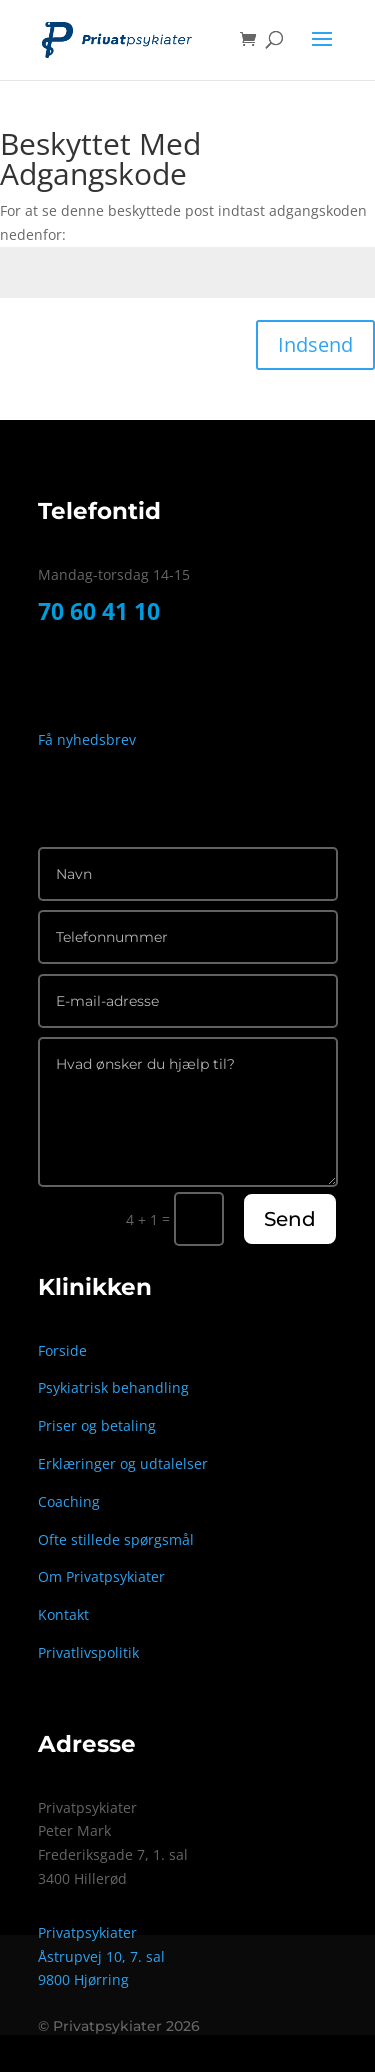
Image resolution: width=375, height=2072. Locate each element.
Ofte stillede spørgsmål (116, 1539)
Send (290, 1219)
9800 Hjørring (83, 1979)
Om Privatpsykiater (101, 1576)
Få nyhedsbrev (89, 739)
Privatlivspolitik (88, 1652)
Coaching (69, 1501)
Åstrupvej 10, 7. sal (101, 1956)
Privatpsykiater (87, 1932)
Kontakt (63, 1614)
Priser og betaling (97, 1425)
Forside (62, 1350)
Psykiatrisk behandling (113, 1387)
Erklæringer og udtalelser (123, 1463)
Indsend (315, 344)
